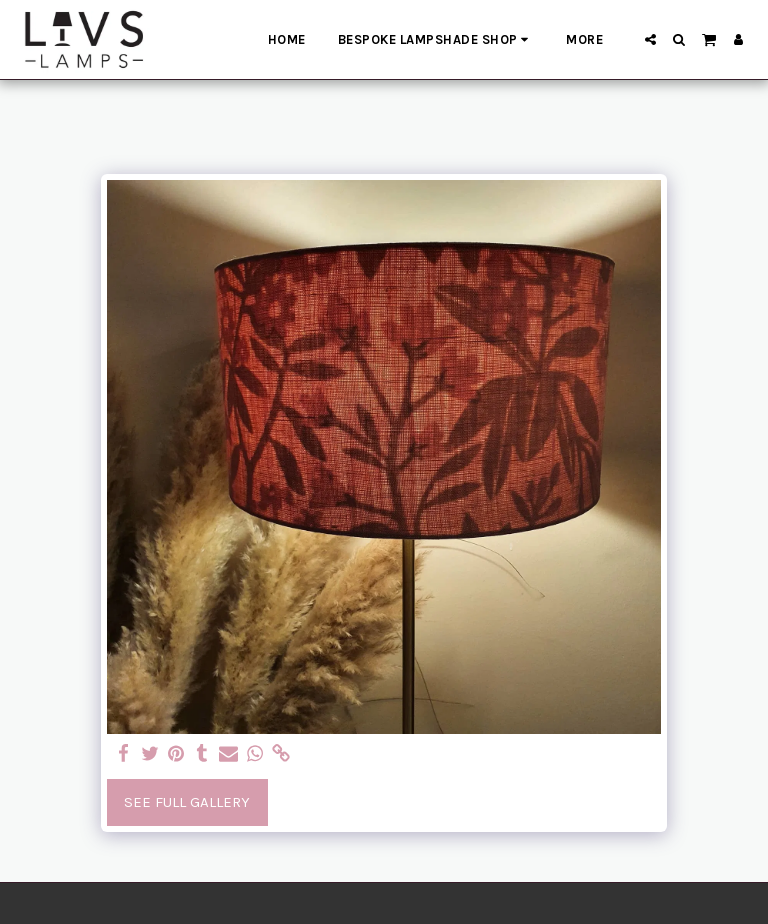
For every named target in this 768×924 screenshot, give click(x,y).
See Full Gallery (187, 802)
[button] (650, 39)
